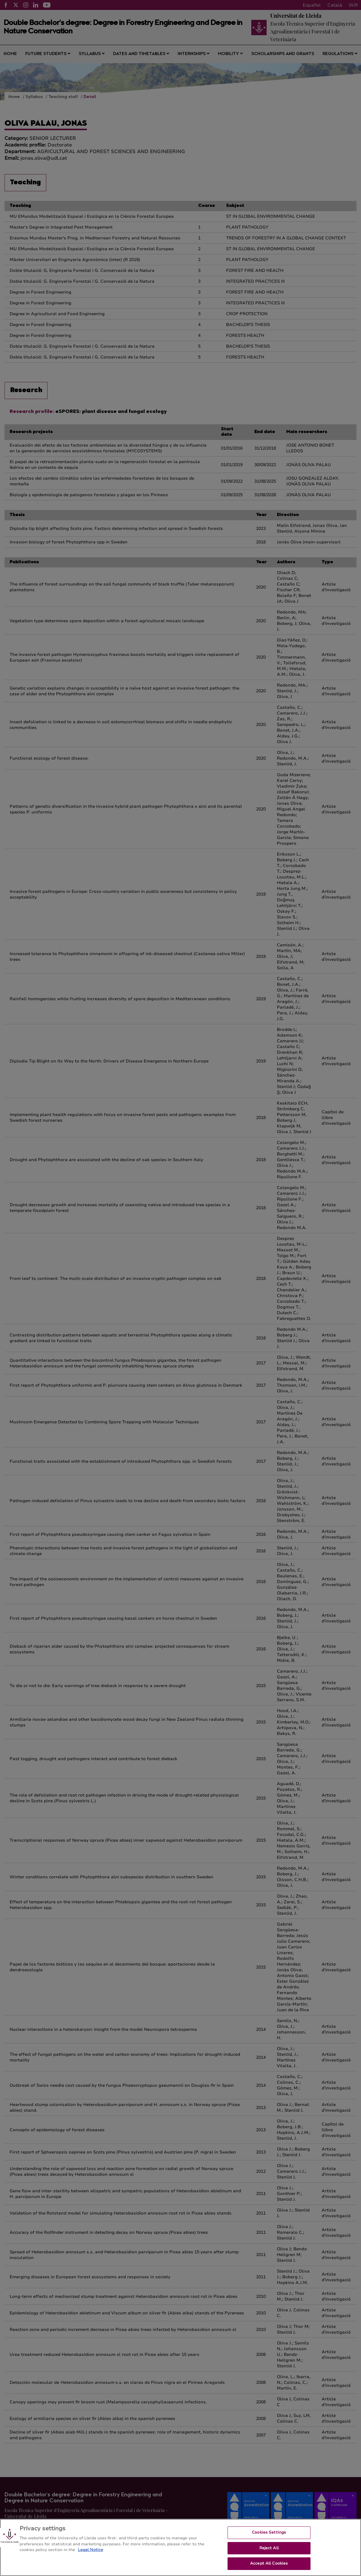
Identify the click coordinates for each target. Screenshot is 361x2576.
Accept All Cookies (269, 2569)
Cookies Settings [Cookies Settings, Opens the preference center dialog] (269, 2538)
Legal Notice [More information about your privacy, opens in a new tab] (90, 2556)
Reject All (269, 2554)
